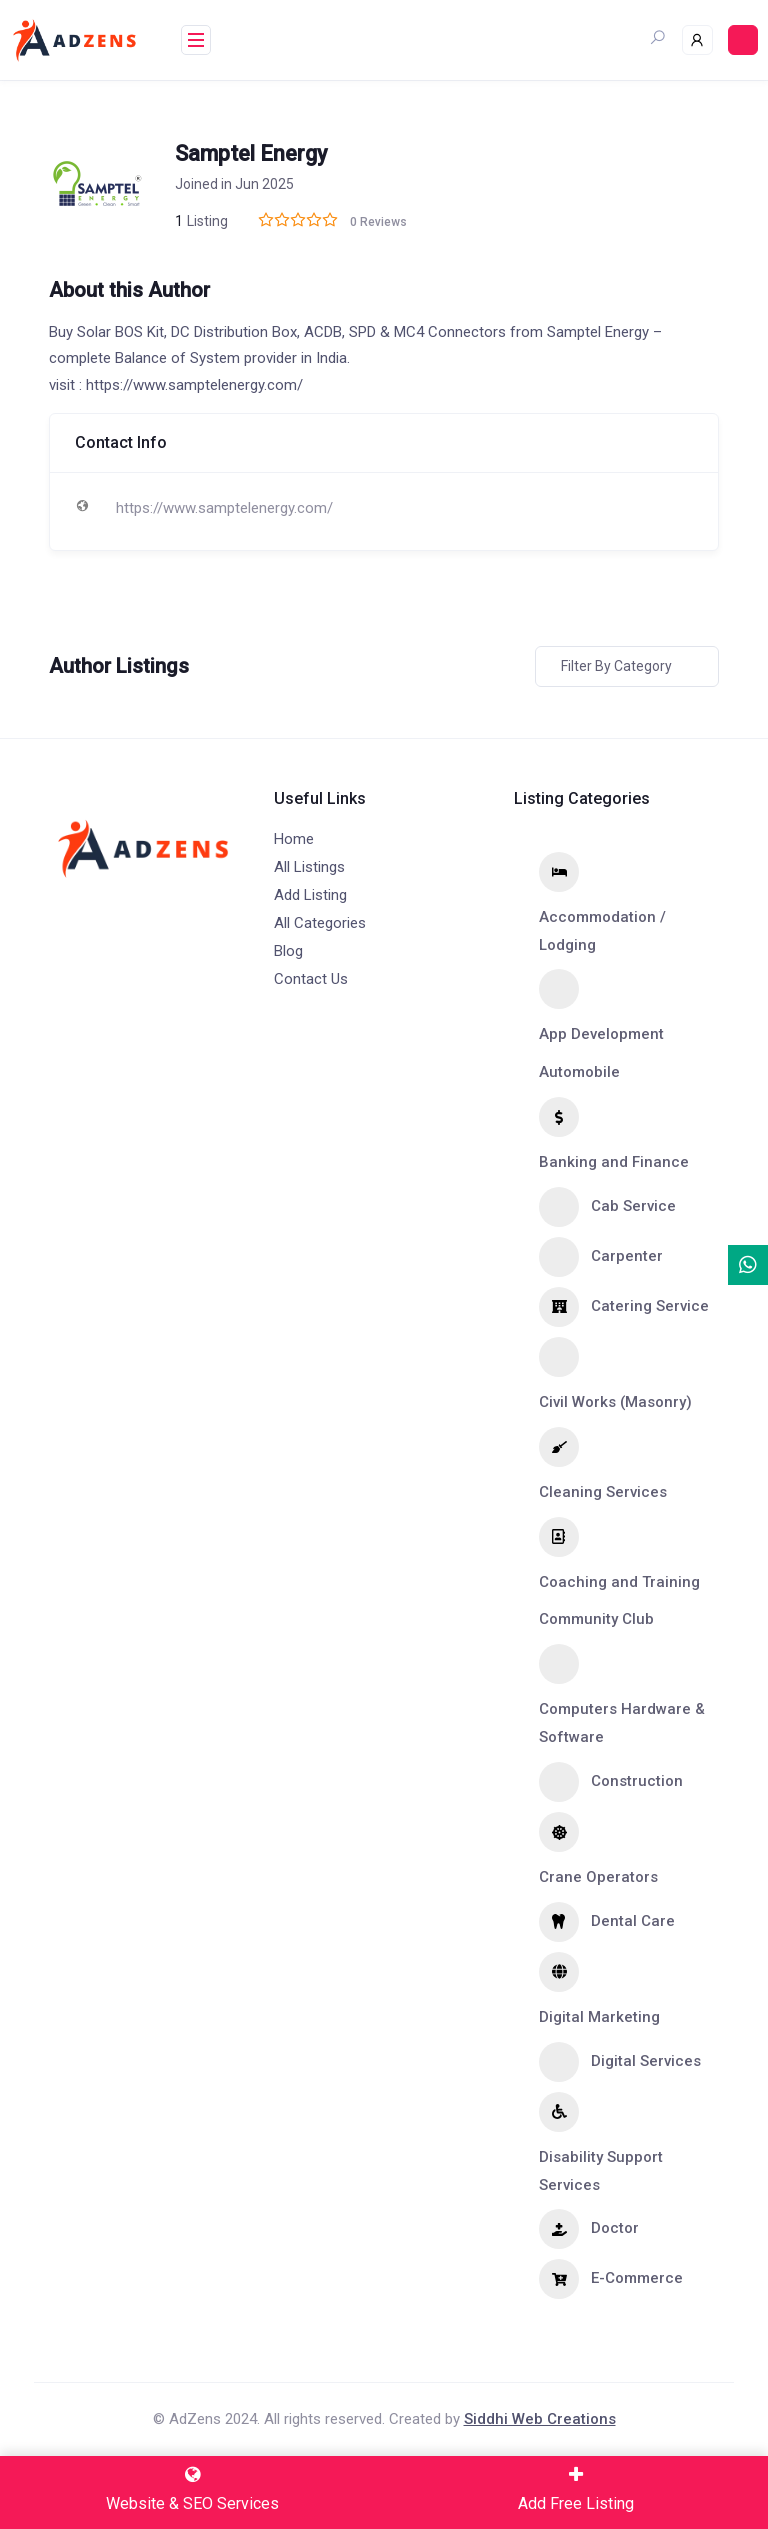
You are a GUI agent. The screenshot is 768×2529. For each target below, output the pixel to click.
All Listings (309, 867)
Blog (288, 951)
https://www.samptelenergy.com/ (224, 508)
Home (294, 839)
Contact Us (311, 979)
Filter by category (616, 666)
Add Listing (310, 895)
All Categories (320, 923)
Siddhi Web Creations (540, 2419)
